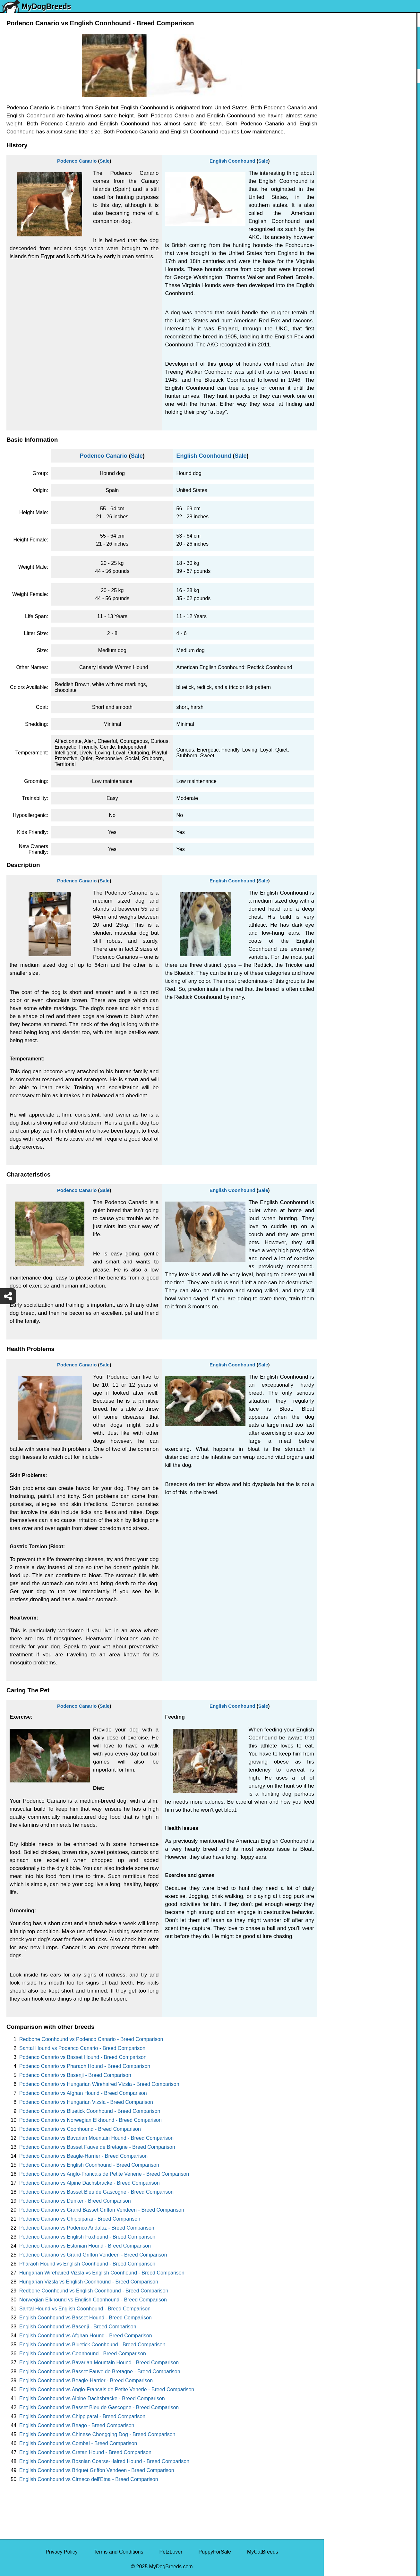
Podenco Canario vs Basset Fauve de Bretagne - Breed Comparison (97, 2147)
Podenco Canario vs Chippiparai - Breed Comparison (79, 2219)
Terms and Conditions (118, 2552)
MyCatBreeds (262, 2552)
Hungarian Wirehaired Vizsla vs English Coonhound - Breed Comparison (101, 2272)
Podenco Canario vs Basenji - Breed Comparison (75, 2075)
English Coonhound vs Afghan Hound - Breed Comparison (85, 2335)
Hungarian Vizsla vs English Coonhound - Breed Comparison (88, 2281)
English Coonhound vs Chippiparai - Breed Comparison (82, 2416)
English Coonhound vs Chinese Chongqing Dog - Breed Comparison (97, 2434)
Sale (105, 161)
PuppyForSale (215, 2552)
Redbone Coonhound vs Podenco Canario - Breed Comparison (91, 2039)
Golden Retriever (347, 200)
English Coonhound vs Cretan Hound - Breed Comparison (85, 2452)
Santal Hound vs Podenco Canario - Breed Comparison (82, 2048)
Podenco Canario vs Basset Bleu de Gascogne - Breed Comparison (96, 2192)
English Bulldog (345, 119)
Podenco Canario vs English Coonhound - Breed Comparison (89, 2165)
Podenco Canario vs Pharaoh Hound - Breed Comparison (84, 2066)
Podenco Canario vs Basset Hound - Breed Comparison (83, 2057)
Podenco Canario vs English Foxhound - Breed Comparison (87, 2237)
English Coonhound (232, 161)
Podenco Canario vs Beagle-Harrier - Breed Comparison (83, 2156)
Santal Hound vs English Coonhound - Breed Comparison (84, 2308)
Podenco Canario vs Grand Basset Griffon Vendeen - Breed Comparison (101, 2210)
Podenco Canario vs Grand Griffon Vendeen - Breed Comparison (93, 2254)
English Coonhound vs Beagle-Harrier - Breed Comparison (86, 2380)
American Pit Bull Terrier (355, 281)
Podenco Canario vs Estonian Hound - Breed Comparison (85, 2246)
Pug (332, 173)
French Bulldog (345, 146)
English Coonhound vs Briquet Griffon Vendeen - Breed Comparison (96, 2470)
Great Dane (341, 321)
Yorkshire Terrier (346, 106)
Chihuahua (340, 227)
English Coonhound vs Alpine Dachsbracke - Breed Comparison (92, 2398)
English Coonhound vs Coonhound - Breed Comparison (82, 2353)
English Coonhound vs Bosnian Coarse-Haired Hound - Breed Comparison (104, 2461)
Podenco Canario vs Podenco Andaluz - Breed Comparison (86, 2228)
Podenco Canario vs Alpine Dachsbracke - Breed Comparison (89, 2183)
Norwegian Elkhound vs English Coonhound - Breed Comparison (93, 2299)
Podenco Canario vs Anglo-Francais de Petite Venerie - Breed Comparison (104, 2174)
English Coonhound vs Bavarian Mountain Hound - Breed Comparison (99, 2362)
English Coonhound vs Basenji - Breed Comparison (77, 2326)
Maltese (337, 160)
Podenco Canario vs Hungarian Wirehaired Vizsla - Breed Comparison (99, 2084)
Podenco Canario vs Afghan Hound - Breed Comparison (83, 2093)
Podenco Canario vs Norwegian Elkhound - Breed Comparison (90, 2120)
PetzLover (170, 2552)
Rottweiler (339, 214)
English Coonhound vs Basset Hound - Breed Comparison (85, 2317)
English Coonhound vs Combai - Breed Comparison (78, 2443)
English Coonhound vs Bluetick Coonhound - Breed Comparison (92, 2344)
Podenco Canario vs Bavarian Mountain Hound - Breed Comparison (96, 2138)
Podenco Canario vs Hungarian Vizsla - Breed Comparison (86, 2102)
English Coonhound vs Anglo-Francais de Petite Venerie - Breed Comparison (106, 2389)
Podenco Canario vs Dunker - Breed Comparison (75, 2201)
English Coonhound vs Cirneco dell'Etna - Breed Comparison (88, 2479)
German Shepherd (349, 187)
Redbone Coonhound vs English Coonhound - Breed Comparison (93, 2290)
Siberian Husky (345, 92)
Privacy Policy (62, 2552)
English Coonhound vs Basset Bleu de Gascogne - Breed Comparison (99, 2407)
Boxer (334, 267)
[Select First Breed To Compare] (372, 35)
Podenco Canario (77, 161)
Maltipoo (337, 348)
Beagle (336, 294)
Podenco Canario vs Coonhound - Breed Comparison (80, 2129)
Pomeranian (342, 133)
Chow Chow (342, 308)
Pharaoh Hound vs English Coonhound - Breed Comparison (87, 2263)
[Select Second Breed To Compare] (372, 48)
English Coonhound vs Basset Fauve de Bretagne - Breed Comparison (99, 2371)
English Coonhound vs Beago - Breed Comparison (76, 2425)
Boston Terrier (344, 240)
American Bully (345, 254)
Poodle (336, 335)
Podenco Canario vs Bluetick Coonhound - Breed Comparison (89, 2111)
